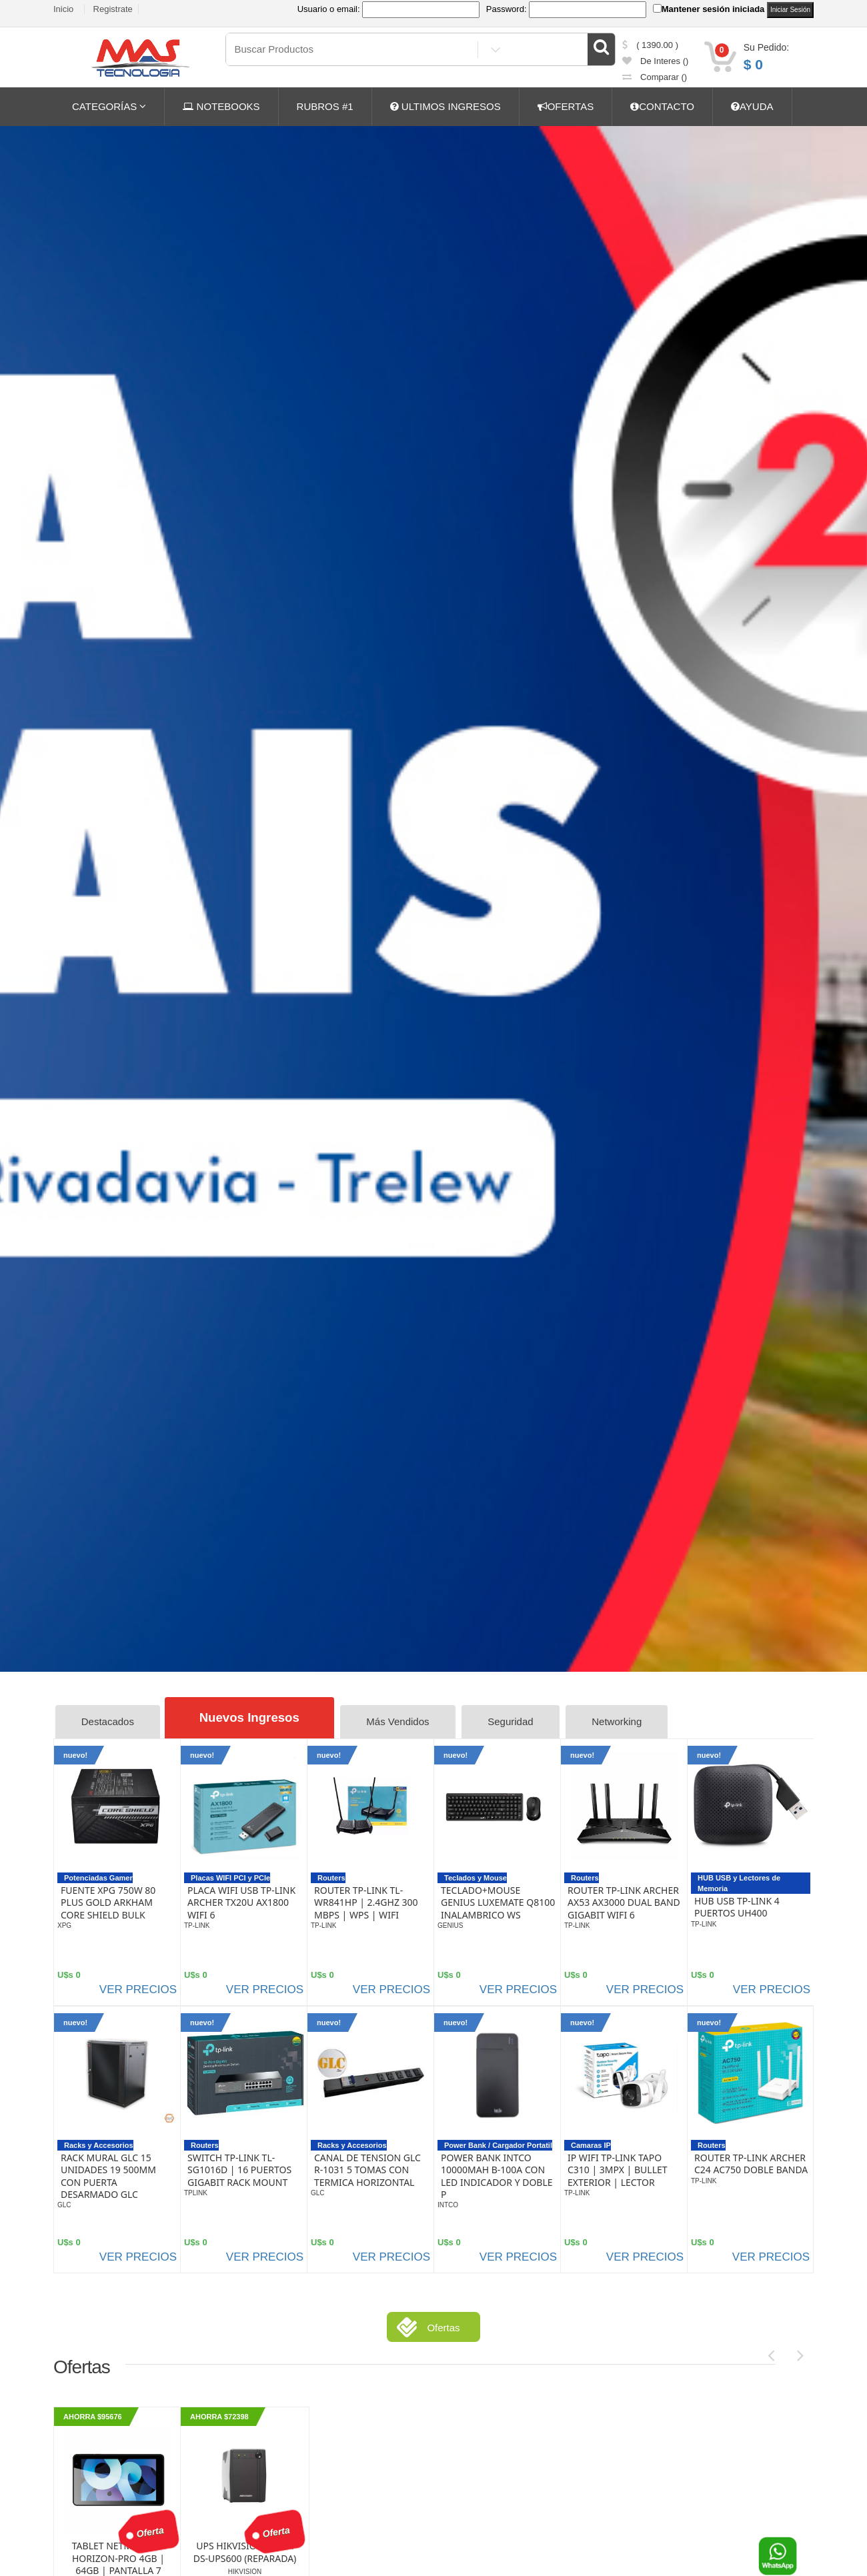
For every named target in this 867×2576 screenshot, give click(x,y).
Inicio (63, 9)
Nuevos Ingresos (251, 1717)
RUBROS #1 (325, 106)
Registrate (113, 9)
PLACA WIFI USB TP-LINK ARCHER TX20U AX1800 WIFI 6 (241, 1902)
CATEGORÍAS (109, 106)
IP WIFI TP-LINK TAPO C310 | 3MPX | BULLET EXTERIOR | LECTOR (618, 2169)
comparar (655, 77)
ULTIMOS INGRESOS (445, 106)
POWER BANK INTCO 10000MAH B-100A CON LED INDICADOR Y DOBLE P (497, 2175)
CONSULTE (799, 384)
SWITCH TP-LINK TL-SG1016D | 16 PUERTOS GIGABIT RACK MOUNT (239, 2169)
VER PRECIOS (138, 1989)
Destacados (107, 1722)
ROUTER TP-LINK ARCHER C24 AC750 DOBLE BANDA (751, 2163)
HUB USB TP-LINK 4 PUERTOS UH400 (737, 1906)
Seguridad (515, 1722)
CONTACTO (662, 106)
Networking (622, 1722)
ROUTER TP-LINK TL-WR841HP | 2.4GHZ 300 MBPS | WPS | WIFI (366, 1902)
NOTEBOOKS (221, 106)
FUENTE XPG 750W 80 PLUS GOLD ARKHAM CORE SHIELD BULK (108, 1902)
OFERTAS (566, 106)
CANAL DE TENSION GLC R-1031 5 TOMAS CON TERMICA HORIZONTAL (367, 2169)
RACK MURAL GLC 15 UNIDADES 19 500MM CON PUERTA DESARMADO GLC (108, 2175)
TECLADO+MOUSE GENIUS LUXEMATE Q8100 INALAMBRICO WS (498, 1902)
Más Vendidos (402, 1722)
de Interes (655, 61)
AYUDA (752, 106)
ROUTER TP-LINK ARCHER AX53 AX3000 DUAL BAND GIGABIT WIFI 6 (624, 1902)
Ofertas (443, 2327)
